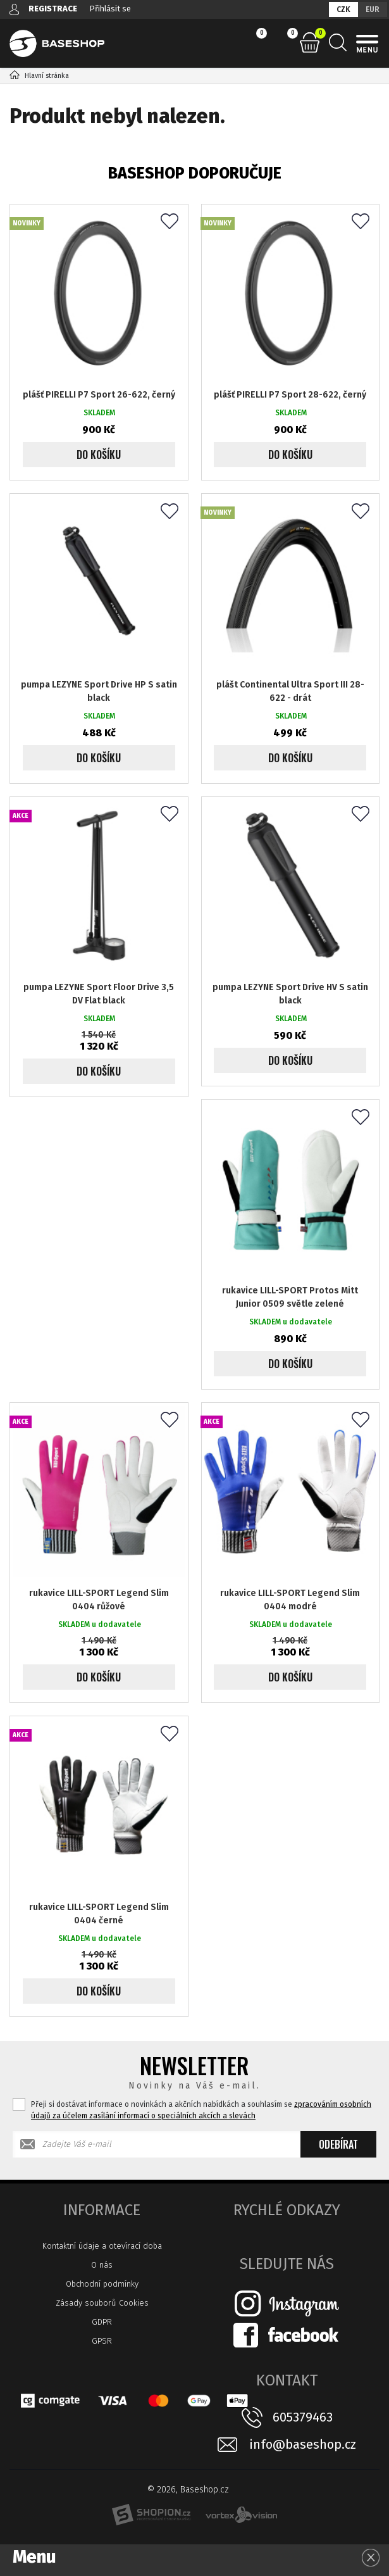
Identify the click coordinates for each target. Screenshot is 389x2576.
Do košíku (99, 454)
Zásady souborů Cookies (102, 2303)
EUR (373, 9)
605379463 (303, 2417)
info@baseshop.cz (302, 2444)
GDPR (102, 2322)
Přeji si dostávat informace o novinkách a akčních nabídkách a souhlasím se (201, 2110)
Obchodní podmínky (102, 2284)
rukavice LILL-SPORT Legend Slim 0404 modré (290, 1600)
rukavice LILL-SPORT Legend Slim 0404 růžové (99, 1600)
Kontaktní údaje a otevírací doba (102, 2246)
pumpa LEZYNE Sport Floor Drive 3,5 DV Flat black (98, 994)
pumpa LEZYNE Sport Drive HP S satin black (99, 691)
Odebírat (338, 2144)
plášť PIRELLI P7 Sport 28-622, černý (290, 394)
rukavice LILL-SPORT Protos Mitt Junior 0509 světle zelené (290, 1297)
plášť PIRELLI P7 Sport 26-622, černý (99, 394)
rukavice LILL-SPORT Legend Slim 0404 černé (99, 1914)
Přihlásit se (110, 8)
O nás (102, 2265)
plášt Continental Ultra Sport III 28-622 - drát (290, 691)
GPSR (102, 2341)
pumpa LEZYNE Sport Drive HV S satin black (290, 994)
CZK (343, 9)
